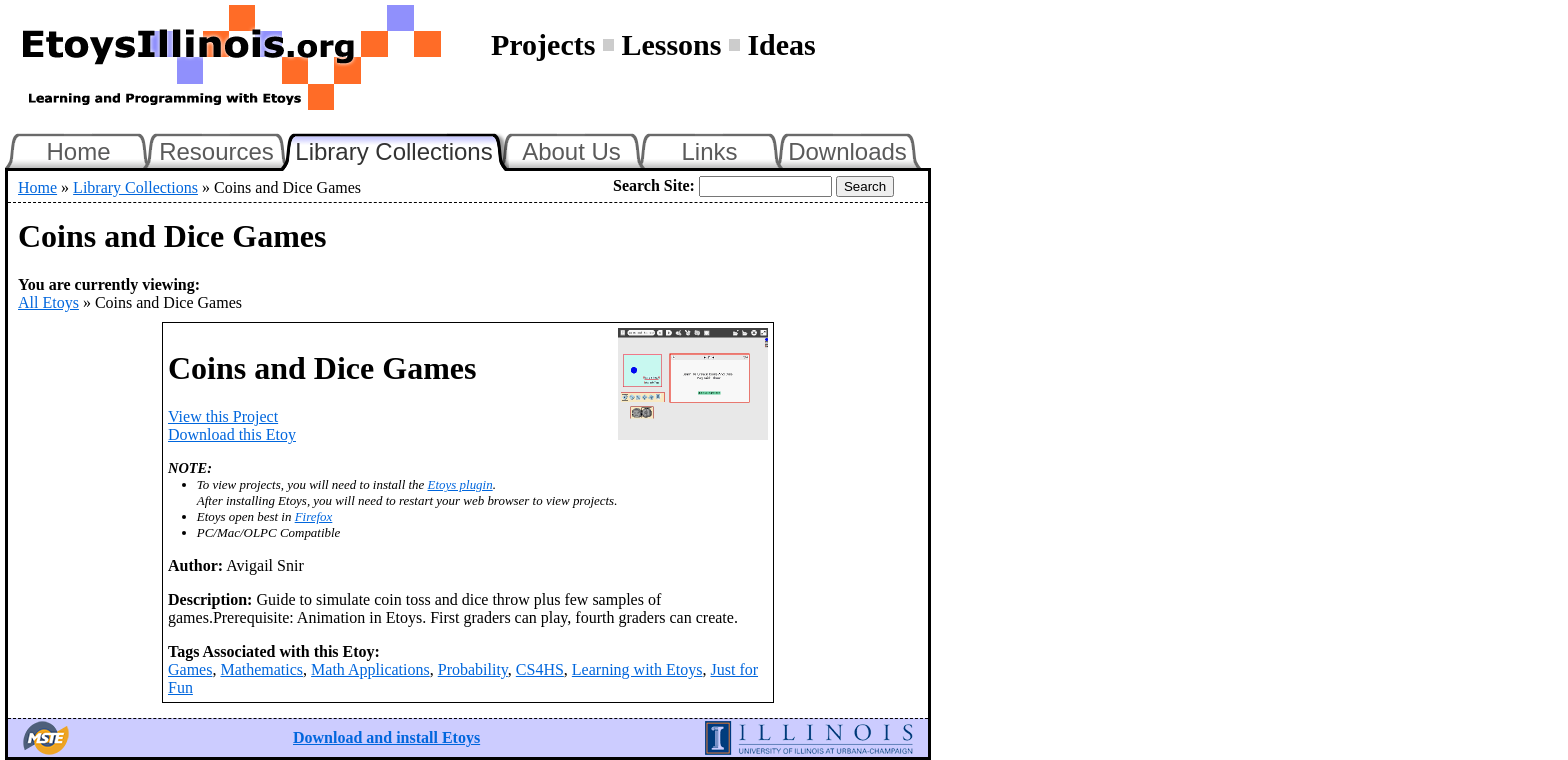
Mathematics (261, 669)
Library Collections (402, 149)
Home (78, 151)
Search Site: (654, 185)
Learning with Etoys (637, 669)
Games (190, 669)
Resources (216, 151)
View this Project (223, 416)
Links (709, 151)
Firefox (314, 516)
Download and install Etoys (386, 737)
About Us (571, 151)
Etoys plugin (460, 484)
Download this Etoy (232, 434)
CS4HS (540, 669)
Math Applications (370, 669)
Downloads (847, 151)
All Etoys (48, 302)
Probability (473, 669)
